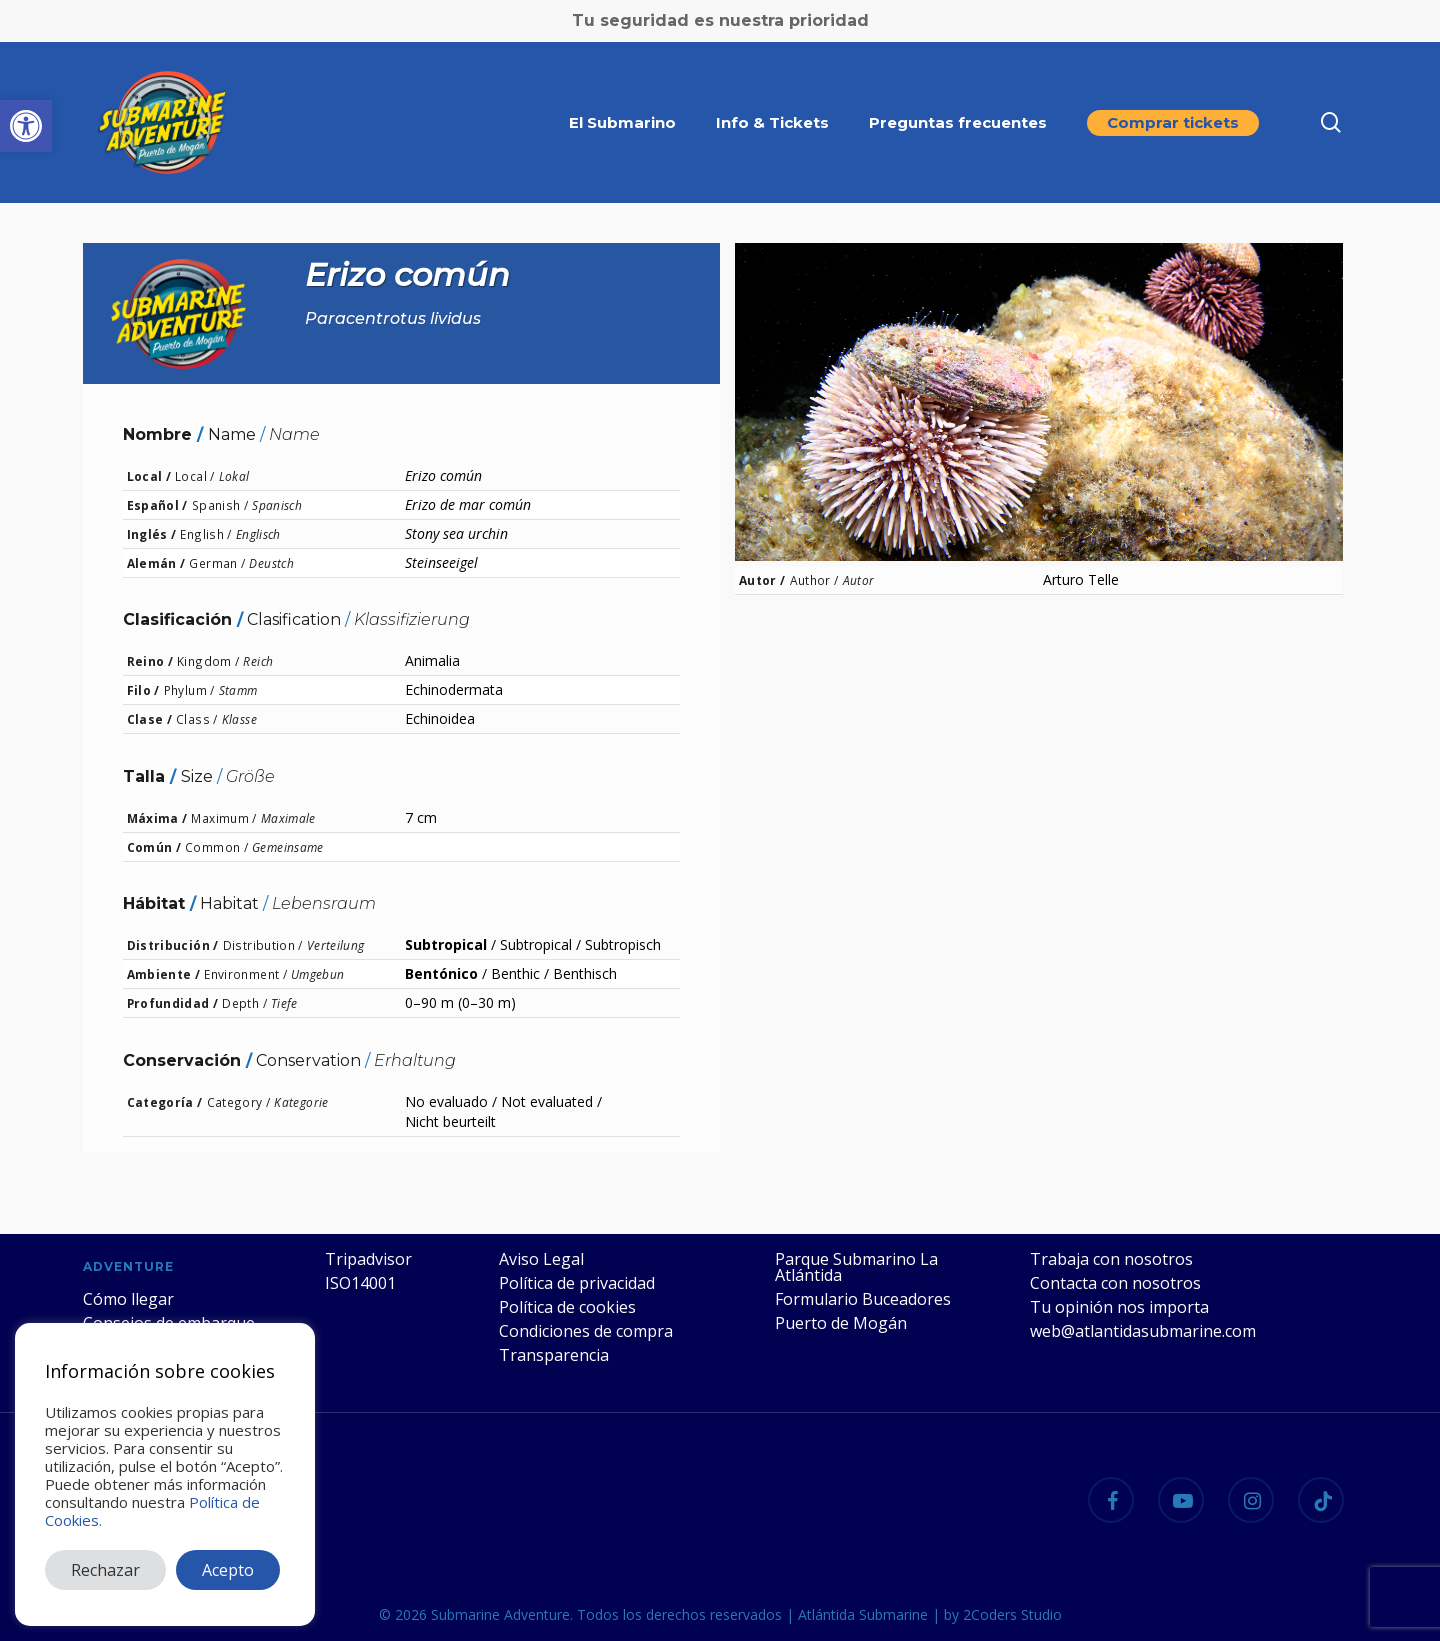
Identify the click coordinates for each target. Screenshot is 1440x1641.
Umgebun (318, 974)
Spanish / (220, 505)
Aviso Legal (541, 1259)
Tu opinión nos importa (1119, 1307)
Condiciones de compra (586, 1331)
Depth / (244, 1003)
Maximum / (223, 818)
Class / (197, 719)
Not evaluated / (551, 1101)
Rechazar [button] (105, 1570)
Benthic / (520, 973)
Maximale (288, 818)
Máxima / (157, 818)
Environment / (245, 974)
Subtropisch (623, 944)
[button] (26, 126)
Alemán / (156, 563)
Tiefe (284, 1003)
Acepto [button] (228, 1570)
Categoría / (165, 1102)
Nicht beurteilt (450, 1121)
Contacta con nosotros (1115, 1283)
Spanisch (277, 505)
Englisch (258, 534)
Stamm (238, 690)
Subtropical (446, 944)
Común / (154, 847)
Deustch (271, 563)
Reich (258, 661)
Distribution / (263, 945)
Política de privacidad (577, 1283)
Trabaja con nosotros (1111, 1259)
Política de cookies (567, 1307)
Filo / (143, 690)
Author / (814, 580)
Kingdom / (208, 661)
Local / (149, 476)
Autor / (762, 580)
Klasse (239, 719)
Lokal (234, 476)
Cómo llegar (128, 1299)
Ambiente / (164, 974)
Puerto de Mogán (841, 1323)
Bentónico (441, 973)
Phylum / (189, 690)
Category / (239, 1102)
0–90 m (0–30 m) (460, 1002)
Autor (859, 580)
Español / (157, 505)
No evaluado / (451, 1101)
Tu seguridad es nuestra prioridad (720, 20)
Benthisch (585, 973)
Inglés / (152, 534)
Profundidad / (173, 1003)
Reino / (150, 661)
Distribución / (173, 945)
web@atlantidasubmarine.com (1143, 1331)
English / (205, 534)
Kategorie (301, 1102)
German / (217, 563)
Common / (216, 847)
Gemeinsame (288, 847)
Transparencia (554, 1355)
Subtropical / (540, 944)
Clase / (150, 719)
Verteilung (336, 945)
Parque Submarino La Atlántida (856, 1267)
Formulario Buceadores (863, 1299)
